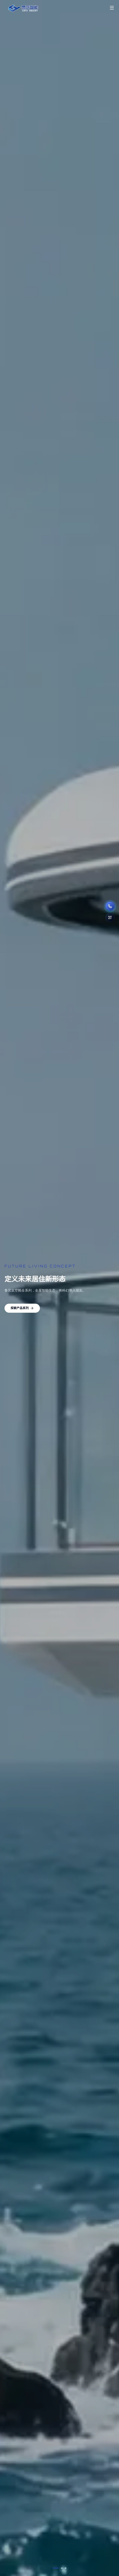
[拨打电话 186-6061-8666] (109, 906)
